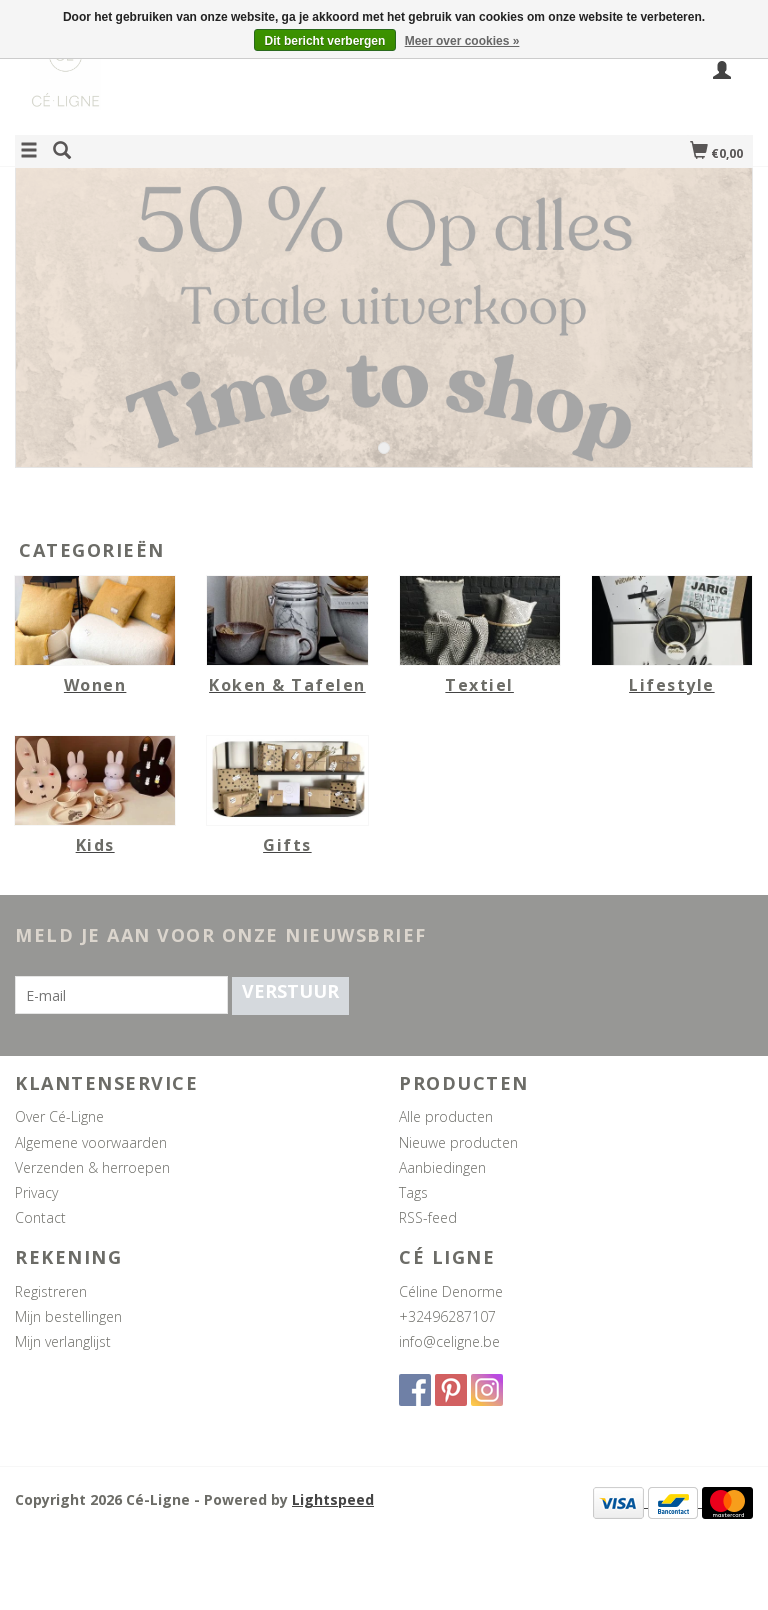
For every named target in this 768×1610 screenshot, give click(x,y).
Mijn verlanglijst (63, 1341)
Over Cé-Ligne (59, 1116)
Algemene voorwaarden (91, 1142)
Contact (40, 1217)
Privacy (36, 1192)
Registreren (51, 1291)
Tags (413, 1192)
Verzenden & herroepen (92, 1167)
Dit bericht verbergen (325, 41)
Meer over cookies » (462, 41)
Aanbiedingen (442, 1167)
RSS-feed (428, 1217)
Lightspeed (333, 1499)
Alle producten (446, 1116)
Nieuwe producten (458, 1142)
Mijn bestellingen (68, 1316)
